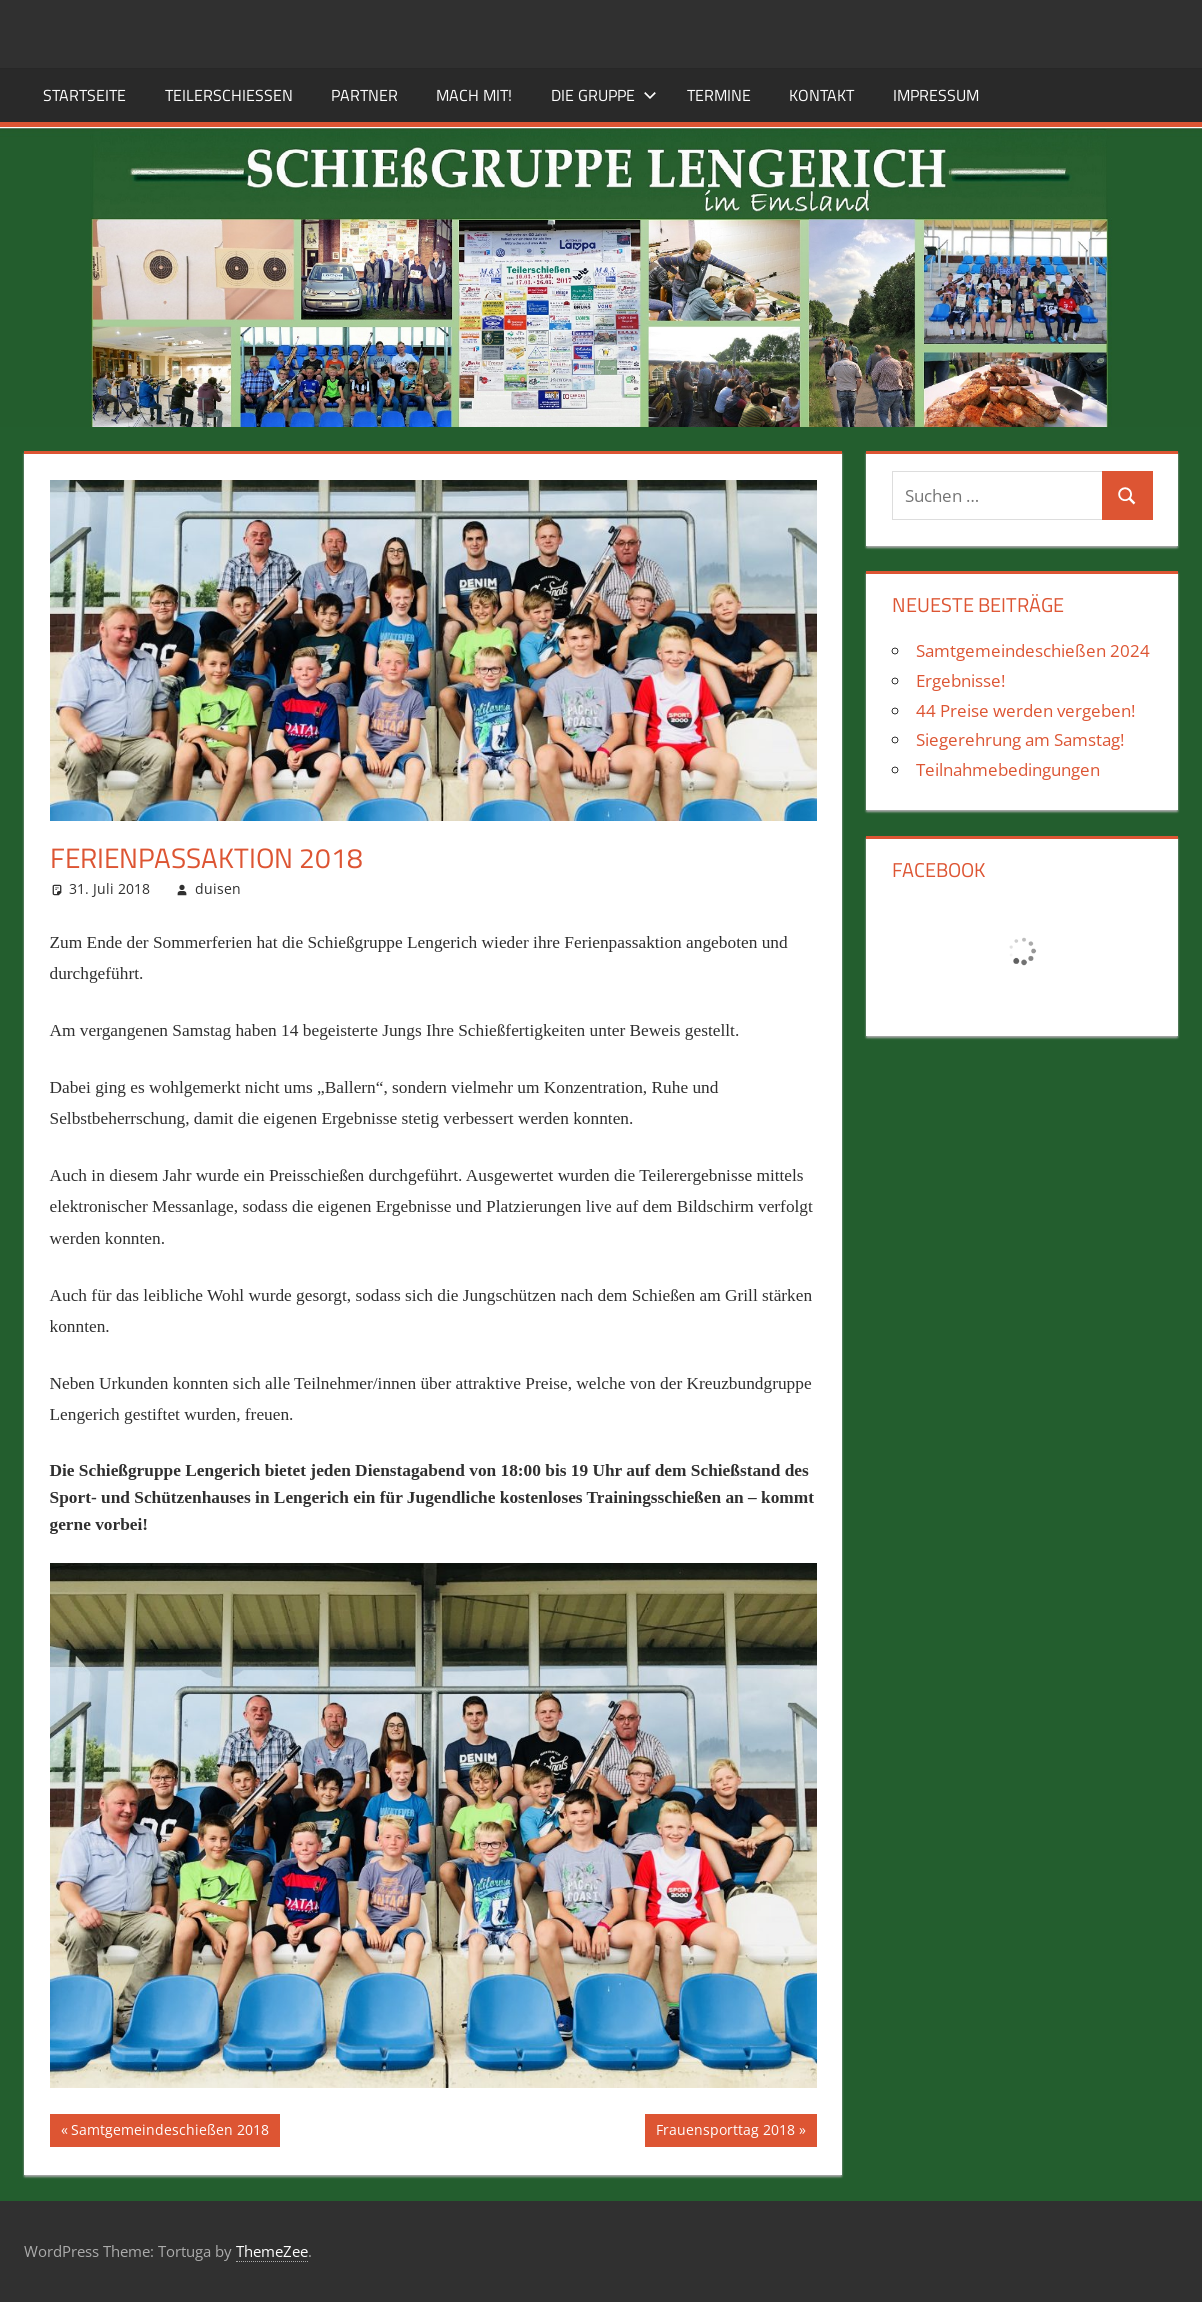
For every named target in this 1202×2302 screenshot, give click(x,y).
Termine (719, 95)
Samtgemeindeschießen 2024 (1033, 650)
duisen (218, 888)
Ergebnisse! (960, 680)
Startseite (84, 95)
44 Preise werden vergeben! (1025, 710)
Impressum (936, 95)
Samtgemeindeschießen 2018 (169, 2132)
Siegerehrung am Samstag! (1020, 739)
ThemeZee (272, 2251)
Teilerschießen (229, 95)
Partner (364, 95)
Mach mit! (474, 95)
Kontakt (821, 95)
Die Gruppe (604, 95)
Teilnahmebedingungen (1008, 769)
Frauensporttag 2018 (725, 2132)
